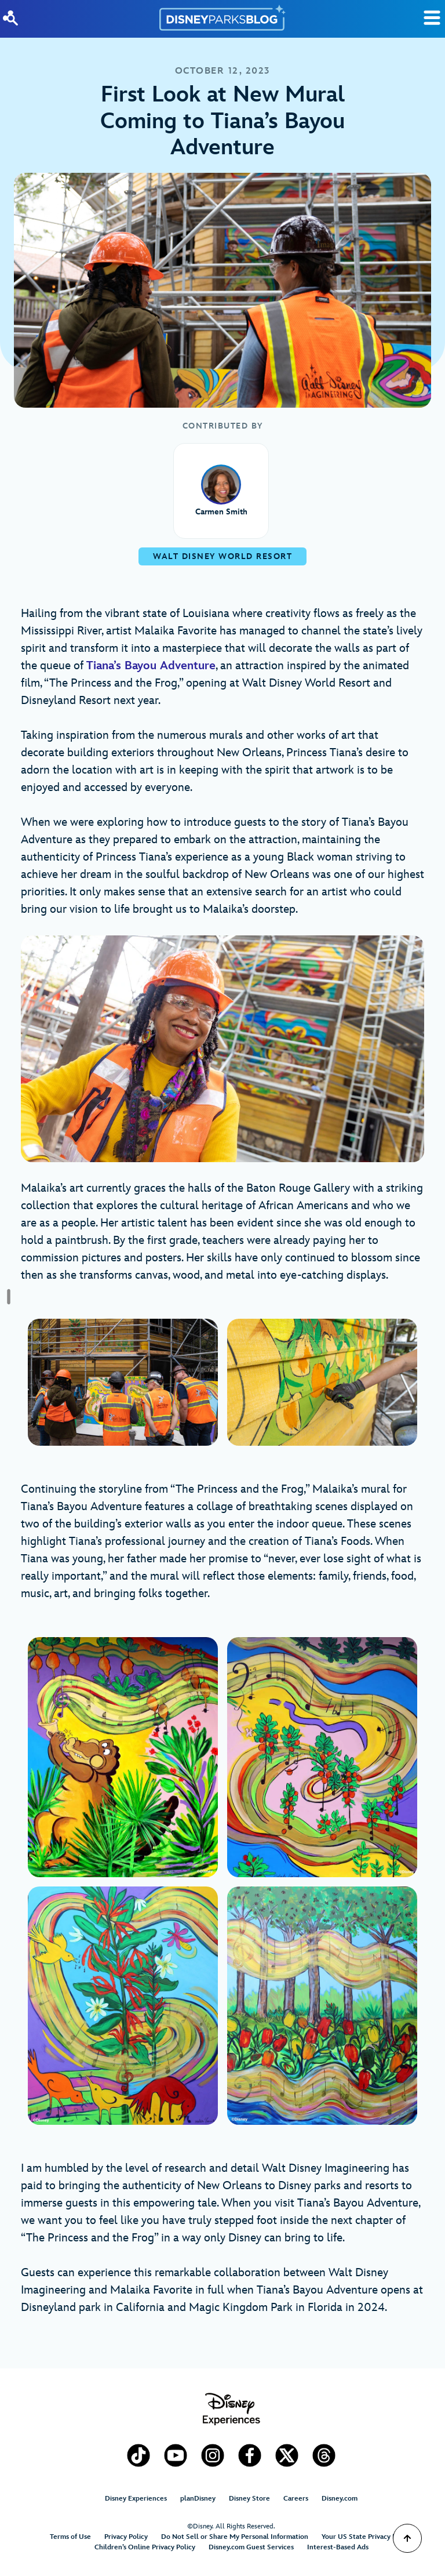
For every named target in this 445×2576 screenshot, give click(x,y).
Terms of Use (70, 2537)
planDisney (198, 2498)
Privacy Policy (126, 2537)
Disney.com (340, 2498)
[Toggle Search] (432, 18)
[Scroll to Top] (407, 2538)
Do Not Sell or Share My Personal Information (234, 2537)
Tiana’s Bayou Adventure (151, 666)
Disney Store (249, 2498)
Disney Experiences (136, 2498)
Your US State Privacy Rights (367, 2537)
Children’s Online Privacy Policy (144, 2547)
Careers (295, 2498)
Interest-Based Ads (338, 2547)
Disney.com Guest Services (251, 2547)
